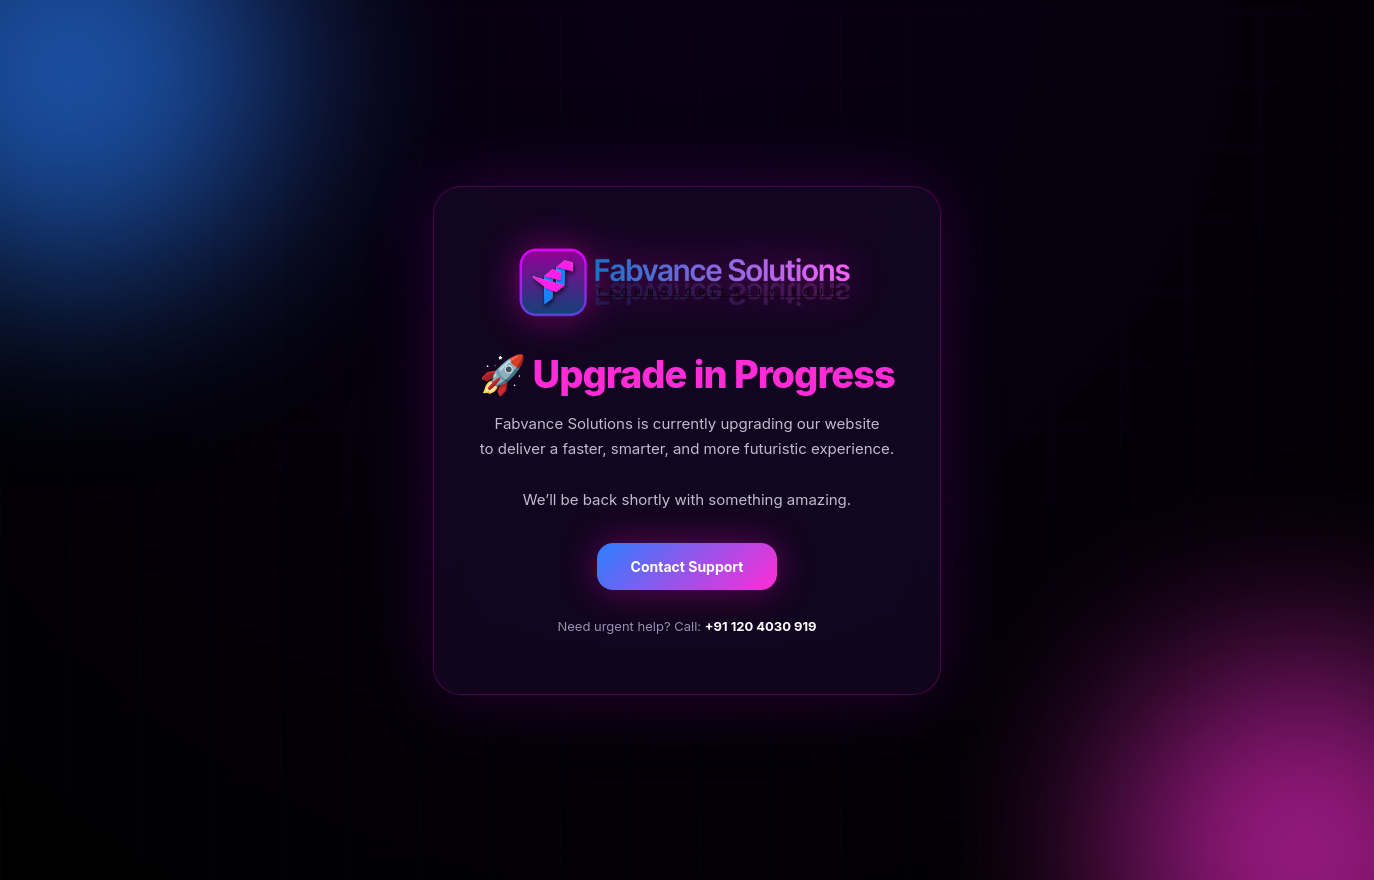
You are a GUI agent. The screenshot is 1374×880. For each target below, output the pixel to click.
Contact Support (687, 566)
